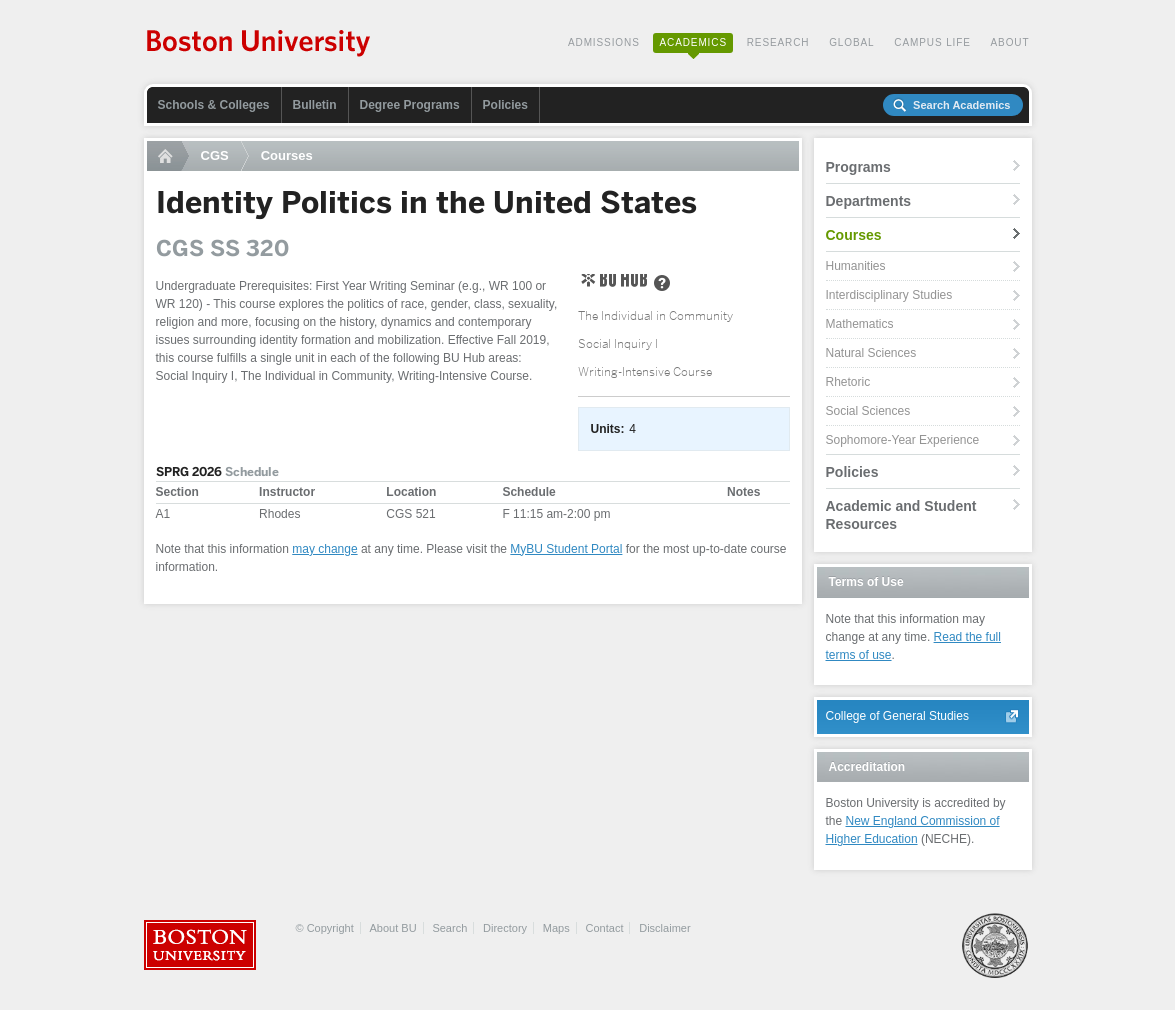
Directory (505, 928)
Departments (869, 201)
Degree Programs (410, 105)
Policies (505, 105)
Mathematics (860, 324)
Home (168, 156)
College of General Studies (897, 716)
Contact (605, 928)
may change (324, 549)
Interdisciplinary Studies (889, 295)
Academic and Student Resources (901, 515)
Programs (858, 167)
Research (778, 42)
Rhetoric (848, 382)
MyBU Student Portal (566, 549)
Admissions (604, 42)
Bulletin (315, 105)
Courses (287, 155)
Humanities (856, 266)
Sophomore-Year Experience (903, 440)
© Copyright (325, 928)
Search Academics (961, 105)
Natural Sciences (871, 353)
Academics (693, 42)
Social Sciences (868, 411)
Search (449, 928)
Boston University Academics (259, 45)
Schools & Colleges (214, 105)
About (1010, 42)
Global (851, 42)
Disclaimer (664, 928)
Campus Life (932, 42)
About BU (393, 928)
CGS (215, 155)
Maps (556, 928)
